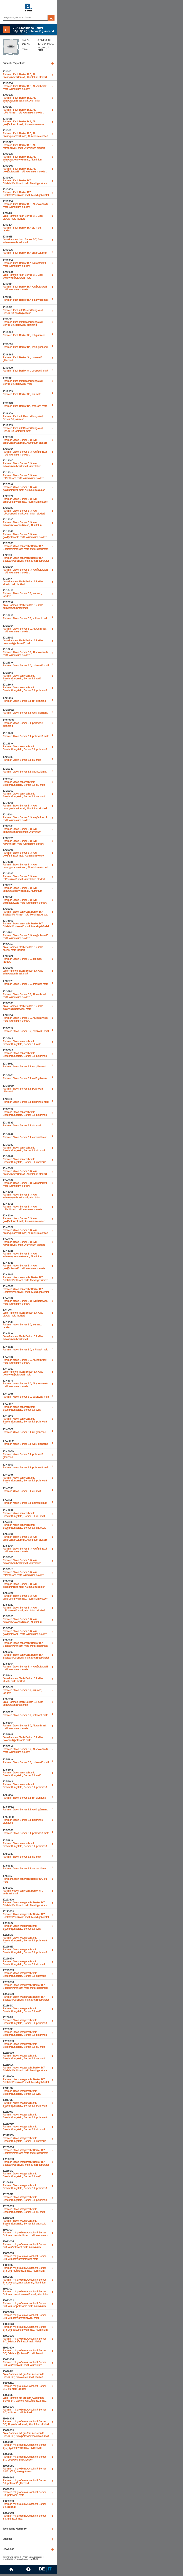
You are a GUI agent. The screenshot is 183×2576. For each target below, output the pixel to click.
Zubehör (7, 2539)
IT (49, 2569)
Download (8, 2549)
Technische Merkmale (14, 2529)
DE (42, 2569)
